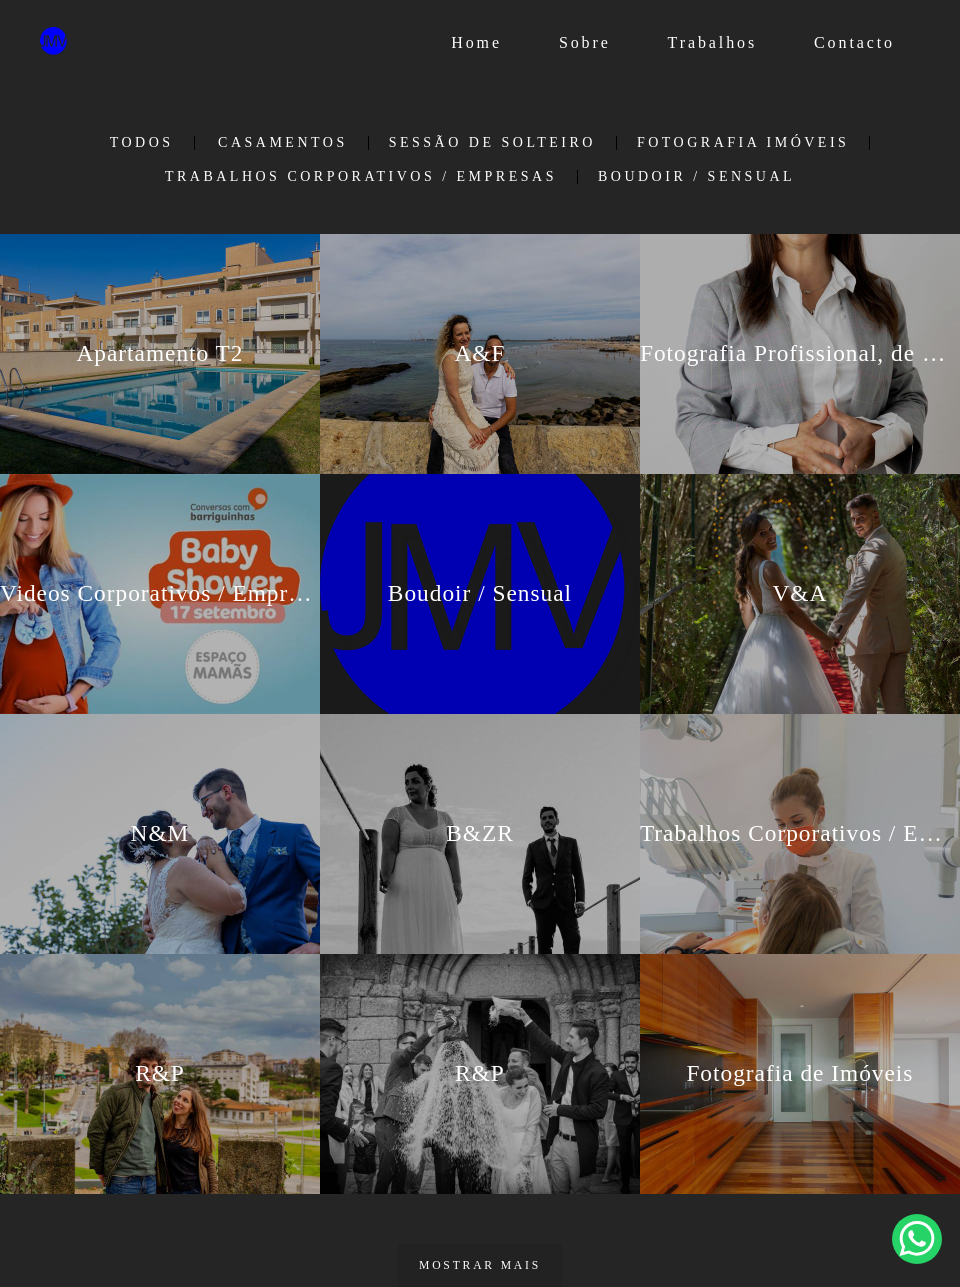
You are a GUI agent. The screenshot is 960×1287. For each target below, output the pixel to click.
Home (476, 42)
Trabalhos (713, 42)
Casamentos (283, 143)
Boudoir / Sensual (696, 177)
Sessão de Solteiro (492, 143)
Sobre (585, 42)
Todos (142, 143)
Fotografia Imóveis (743, 143)
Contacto (854, 42)
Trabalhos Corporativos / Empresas (361, 177)
